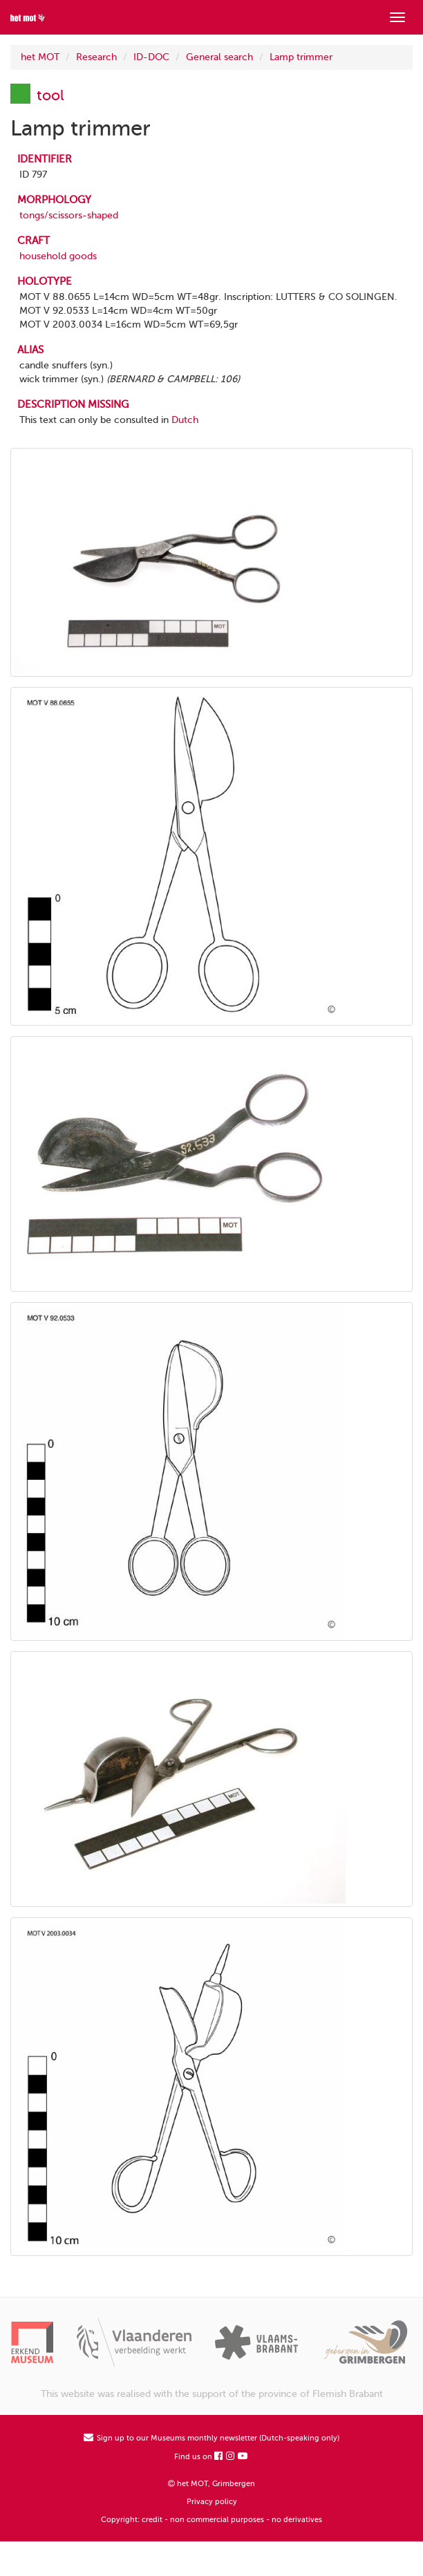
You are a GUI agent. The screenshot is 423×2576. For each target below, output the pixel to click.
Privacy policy (212, 2501)
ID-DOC (151, 57)
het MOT (40, 57)
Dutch (184, 420)
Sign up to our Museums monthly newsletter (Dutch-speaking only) (211, 2438)
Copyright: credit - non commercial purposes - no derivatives (211, 2519)
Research (96, 57)
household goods (58, 256)
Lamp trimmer (301, 57)
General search (219, 57)
